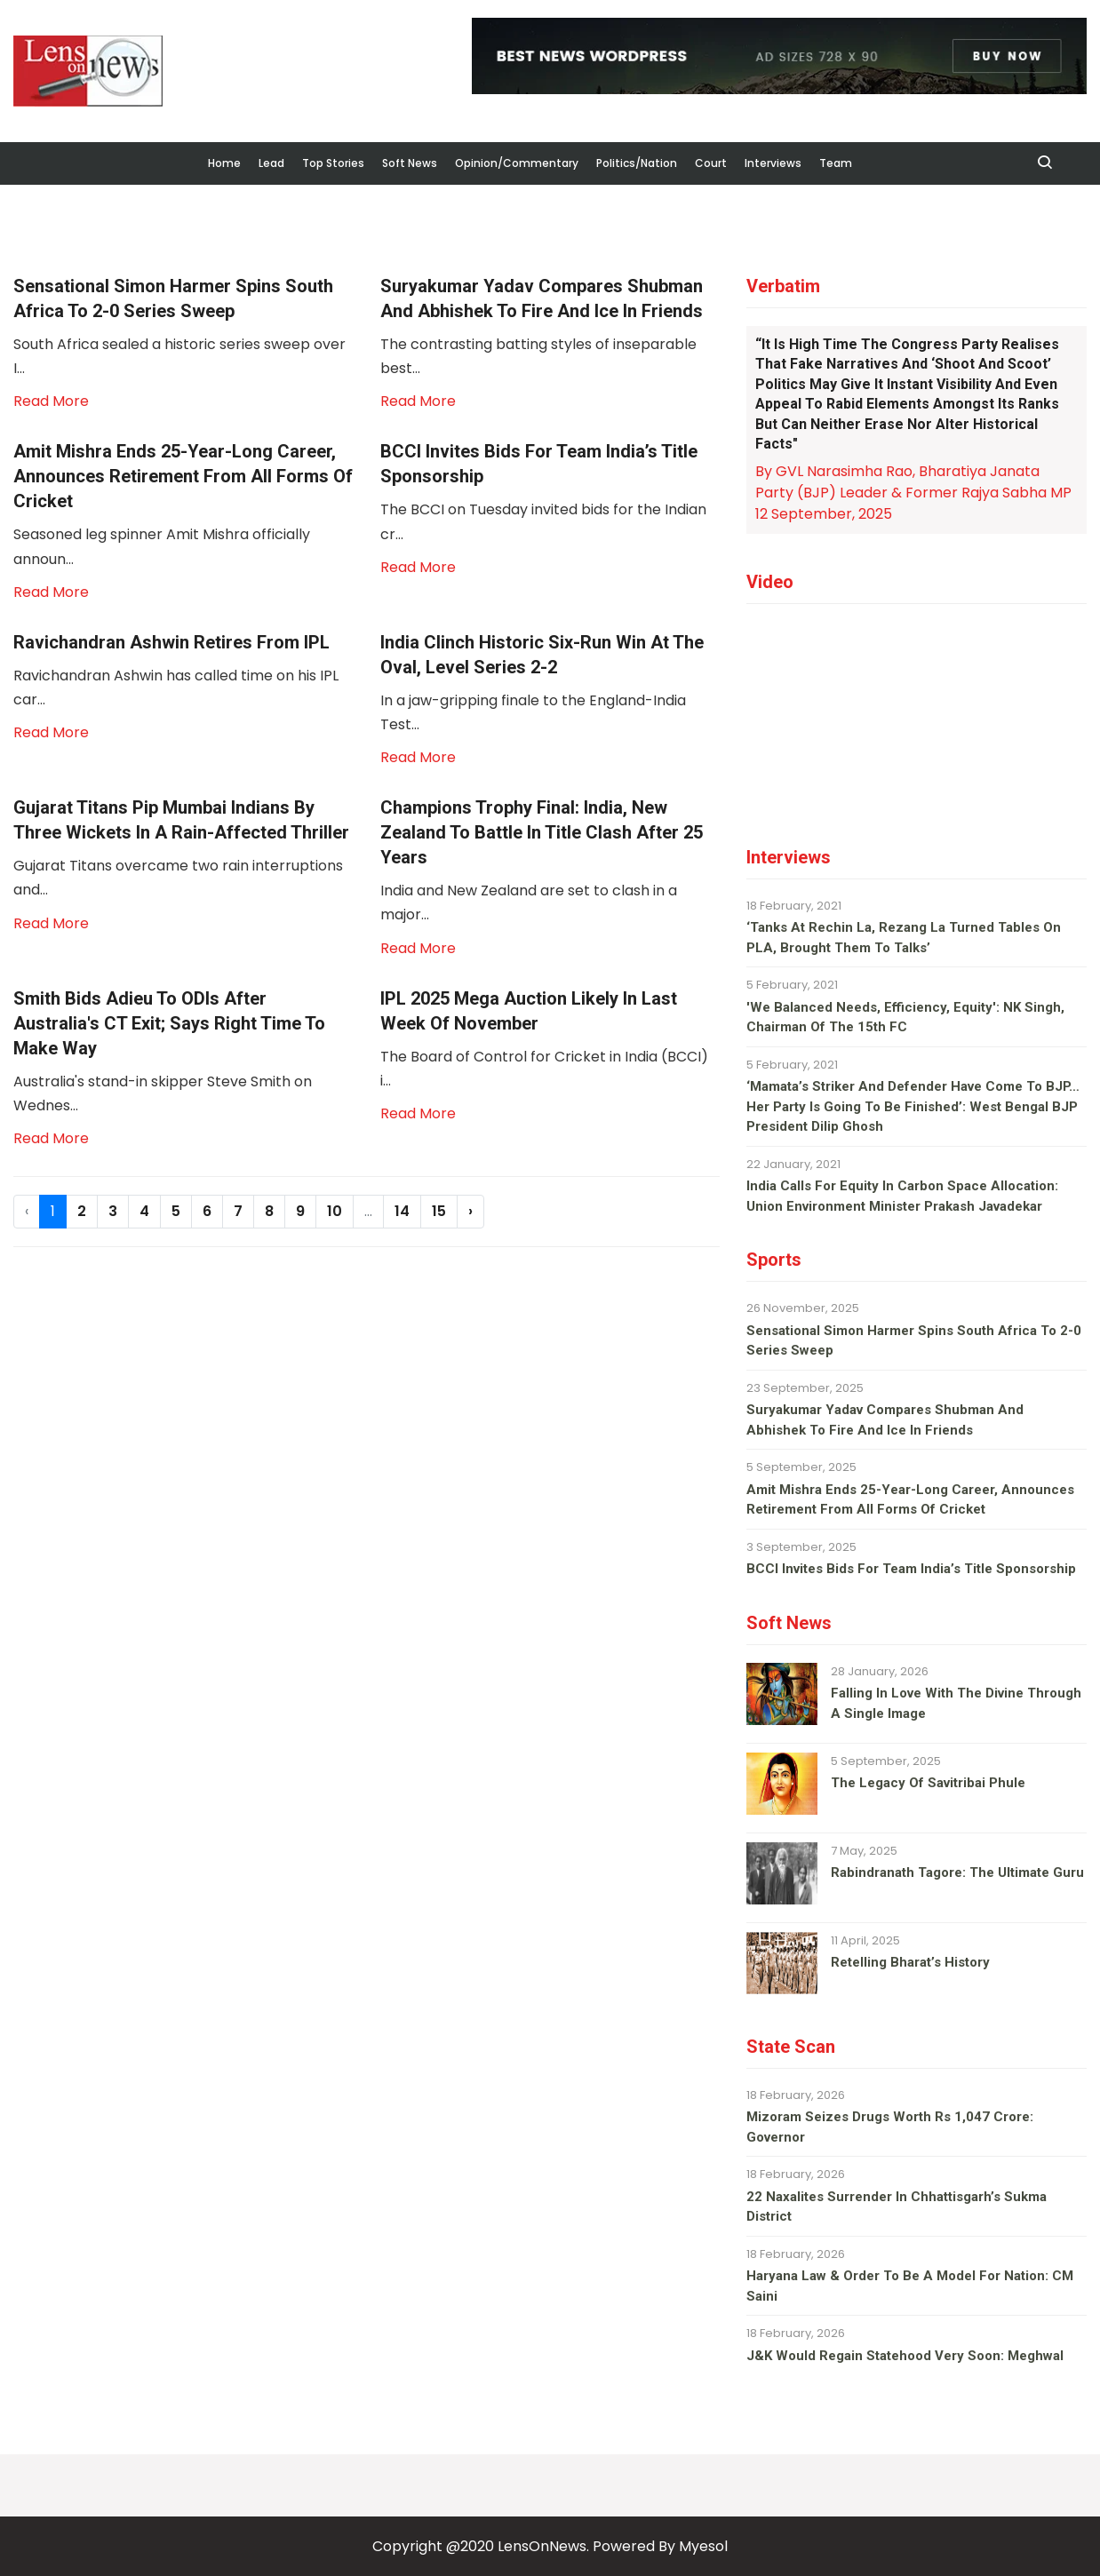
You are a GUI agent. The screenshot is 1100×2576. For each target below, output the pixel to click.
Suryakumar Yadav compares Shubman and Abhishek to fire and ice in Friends (885, 1420)
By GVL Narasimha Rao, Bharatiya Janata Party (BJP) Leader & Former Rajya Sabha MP (913, 482)
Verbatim (783, 286)
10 (334, 1211)
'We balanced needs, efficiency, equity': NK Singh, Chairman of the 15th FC (905, 1017)
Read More (51, 401)
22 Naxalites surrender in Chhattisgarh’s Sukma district (896, 2207)
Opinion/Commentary (516, 163)
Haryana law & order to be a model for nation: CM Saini (909, 2286)
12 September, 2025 (823, 514)
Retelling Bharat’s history (910, 1962)
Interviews (773, 163)
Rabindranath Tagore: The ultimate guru (957, 1872)
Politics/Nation (636, 163)
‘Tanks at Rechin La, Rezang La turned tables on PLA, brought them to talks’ (903, 937)
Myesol (703, 2546)
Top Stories (333, 163)
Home (224, 163)
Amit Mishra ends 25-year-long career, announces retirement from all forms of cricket (910, 1500)
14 (402, 1211)
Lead (271, 163)
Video (769, 581)
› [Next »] (470, 1211)
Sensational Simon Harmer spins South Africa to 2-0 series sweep (913, 1341)
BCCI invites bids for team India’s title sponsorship (911, 1569)
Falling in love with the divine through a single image (956, 1703)
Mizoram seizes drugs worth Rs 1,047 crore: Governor (889, 2127)
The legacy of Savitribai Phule (928, 1783)
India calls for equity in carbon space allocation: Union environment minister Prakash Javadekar (902, 1196)
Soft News (409, 163)
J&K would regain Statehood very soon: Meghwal (905, 2356)
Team (835, 163)
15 (439, 1211)
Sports (773, 1259)
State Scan (790, 2046)
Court (711, 163)
